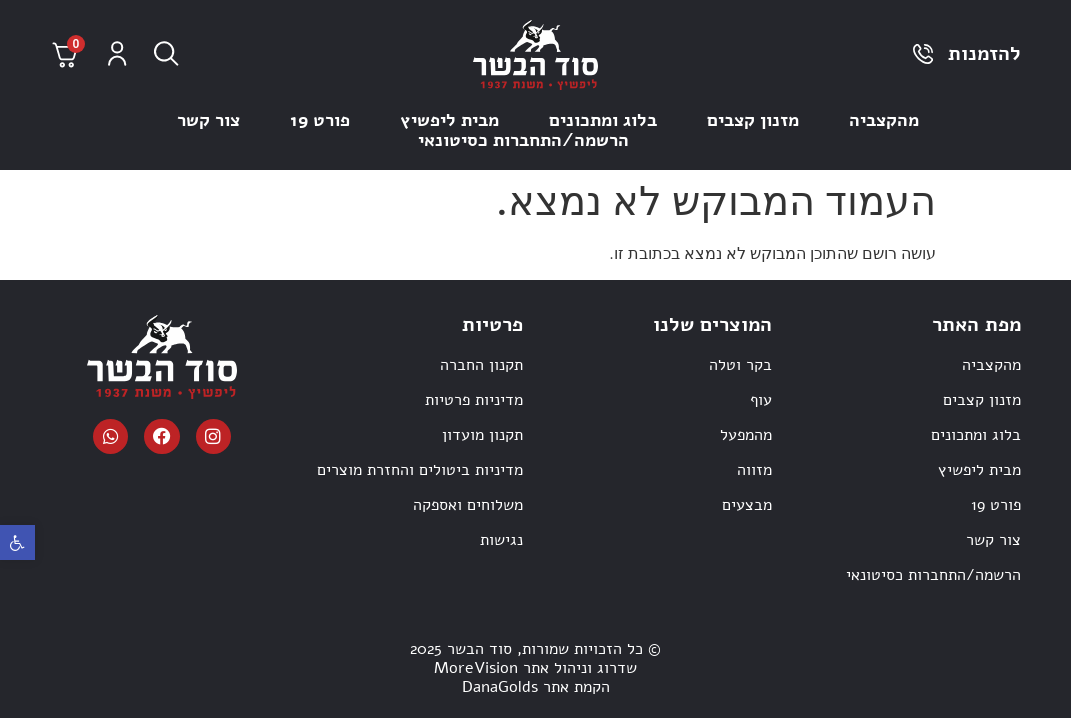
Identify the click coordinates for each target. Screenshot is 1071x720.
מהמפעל (746, 435)
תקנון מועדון (482, 435)
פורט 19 (320, 120)
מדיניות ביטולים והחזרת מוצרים (420, 470)
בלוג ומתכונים (603, 120)
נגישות (501, 540)
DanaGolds (500, 687)
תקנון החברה (481, 365)
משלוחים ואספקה (468, 505)
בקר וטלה (740, 365)
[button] (17, 542)
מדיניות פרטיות (474, 400)
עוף (761, 400)
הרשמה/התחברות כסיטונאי (523, 140)
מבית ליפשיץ (449, 120)
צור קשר (208, 120)
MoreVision (476, 668)
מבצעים (747, 505)
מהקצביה (884, 120)
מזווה (754, 470)
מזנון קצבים (753, 120)
